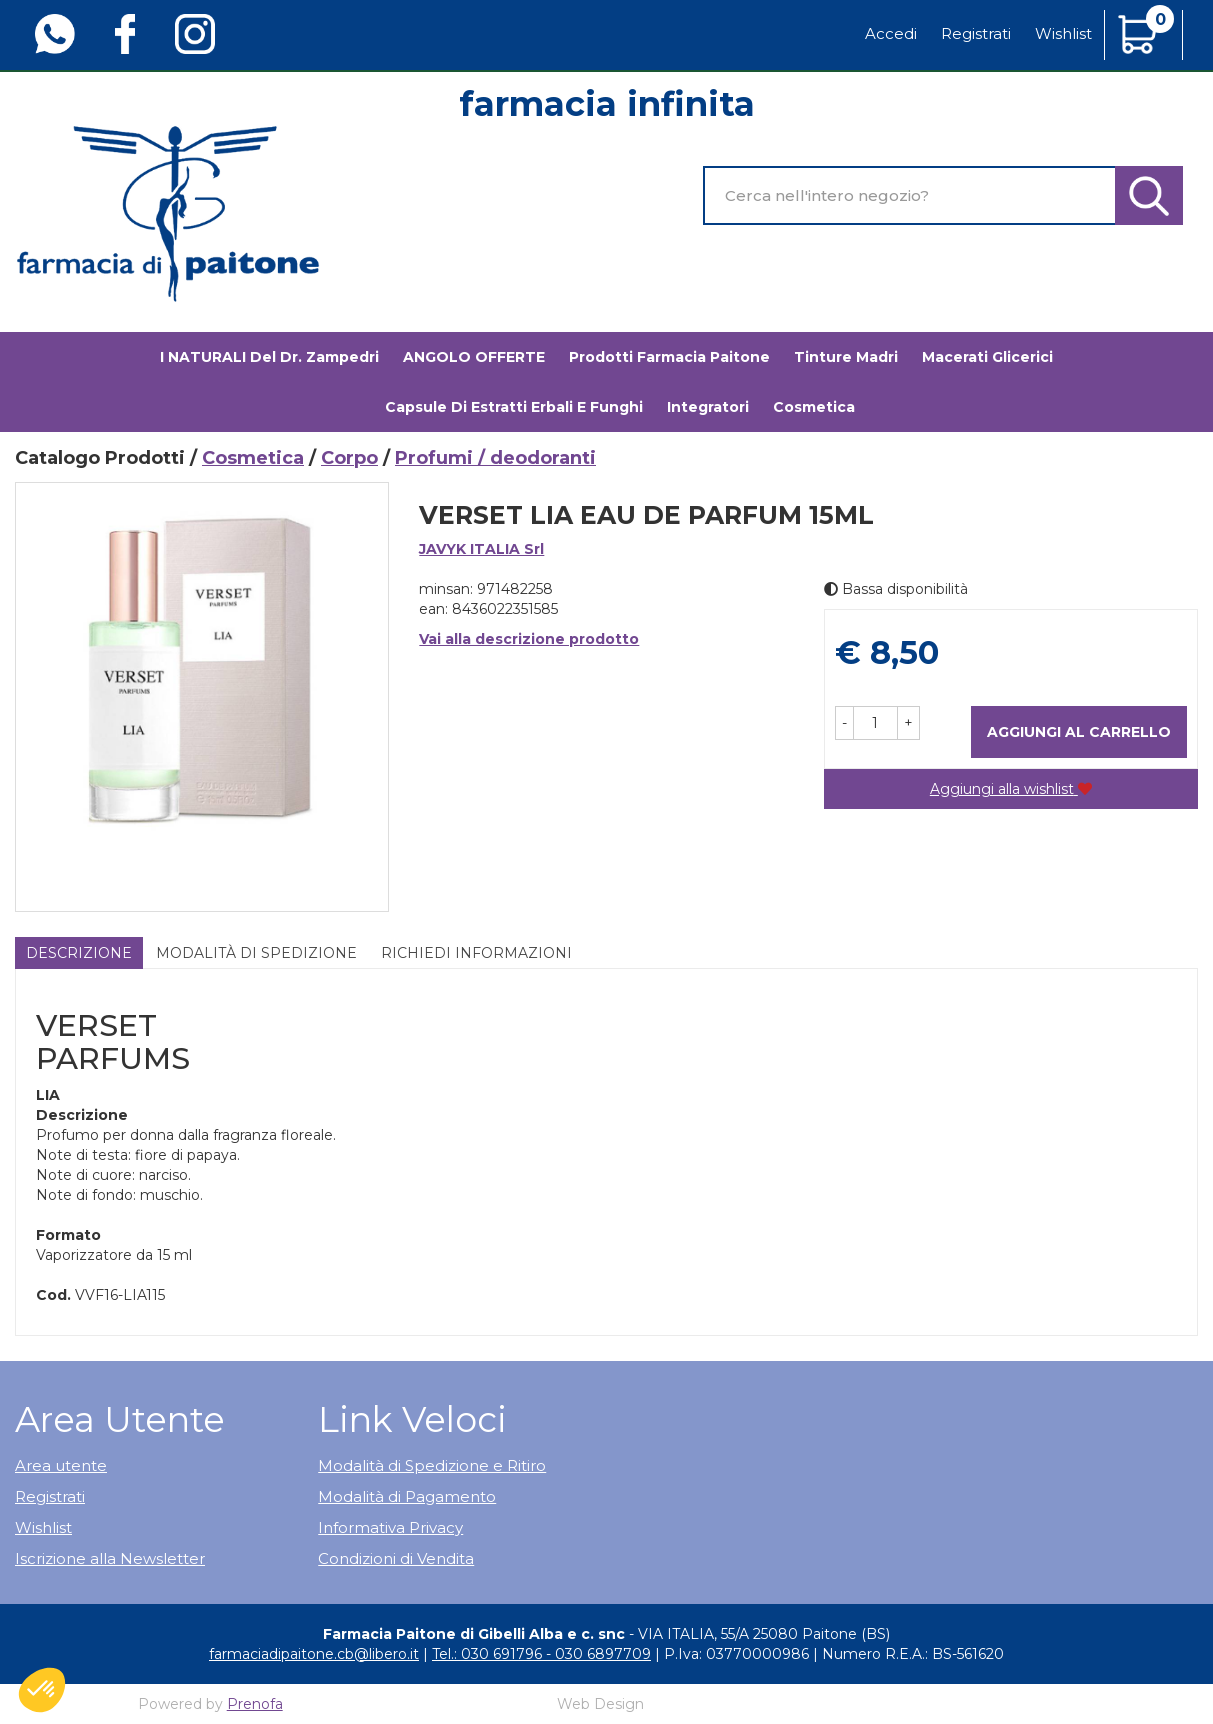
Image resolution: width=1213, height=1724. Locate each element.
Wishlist (1063, 33)
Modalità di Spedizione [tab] (256, 953)
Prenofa (255, 1704)
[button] (844, 723)
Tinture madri (846, 357)
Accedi (891, 33)
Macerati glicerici (987, 357)
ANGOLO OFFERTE (474, 357)
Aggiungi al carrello (1079, 732)
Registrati (976, 33)
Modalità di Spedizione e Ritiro (432, 1465)
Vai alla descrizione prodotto (529, 639)
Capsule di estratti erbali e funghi (514, 407)
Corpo (349, 458)
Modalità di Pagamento (407, 1496)
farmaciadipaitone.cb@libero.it (314, 1654)
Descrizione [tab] (79, 953)
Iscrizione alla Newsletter (110, 1558)
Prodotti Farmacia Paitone (669, 357)
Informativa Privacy (390, 1527)
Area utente (61, 1465)
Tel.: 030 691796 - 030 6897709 (541, 1654)
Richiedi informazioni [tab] (476, 953)
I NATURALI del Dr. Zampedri (269, 357)
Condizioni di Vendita (396, 1558)
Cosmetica (253, 458)
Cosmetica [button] (814, 407)
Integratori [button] (708, 407)
